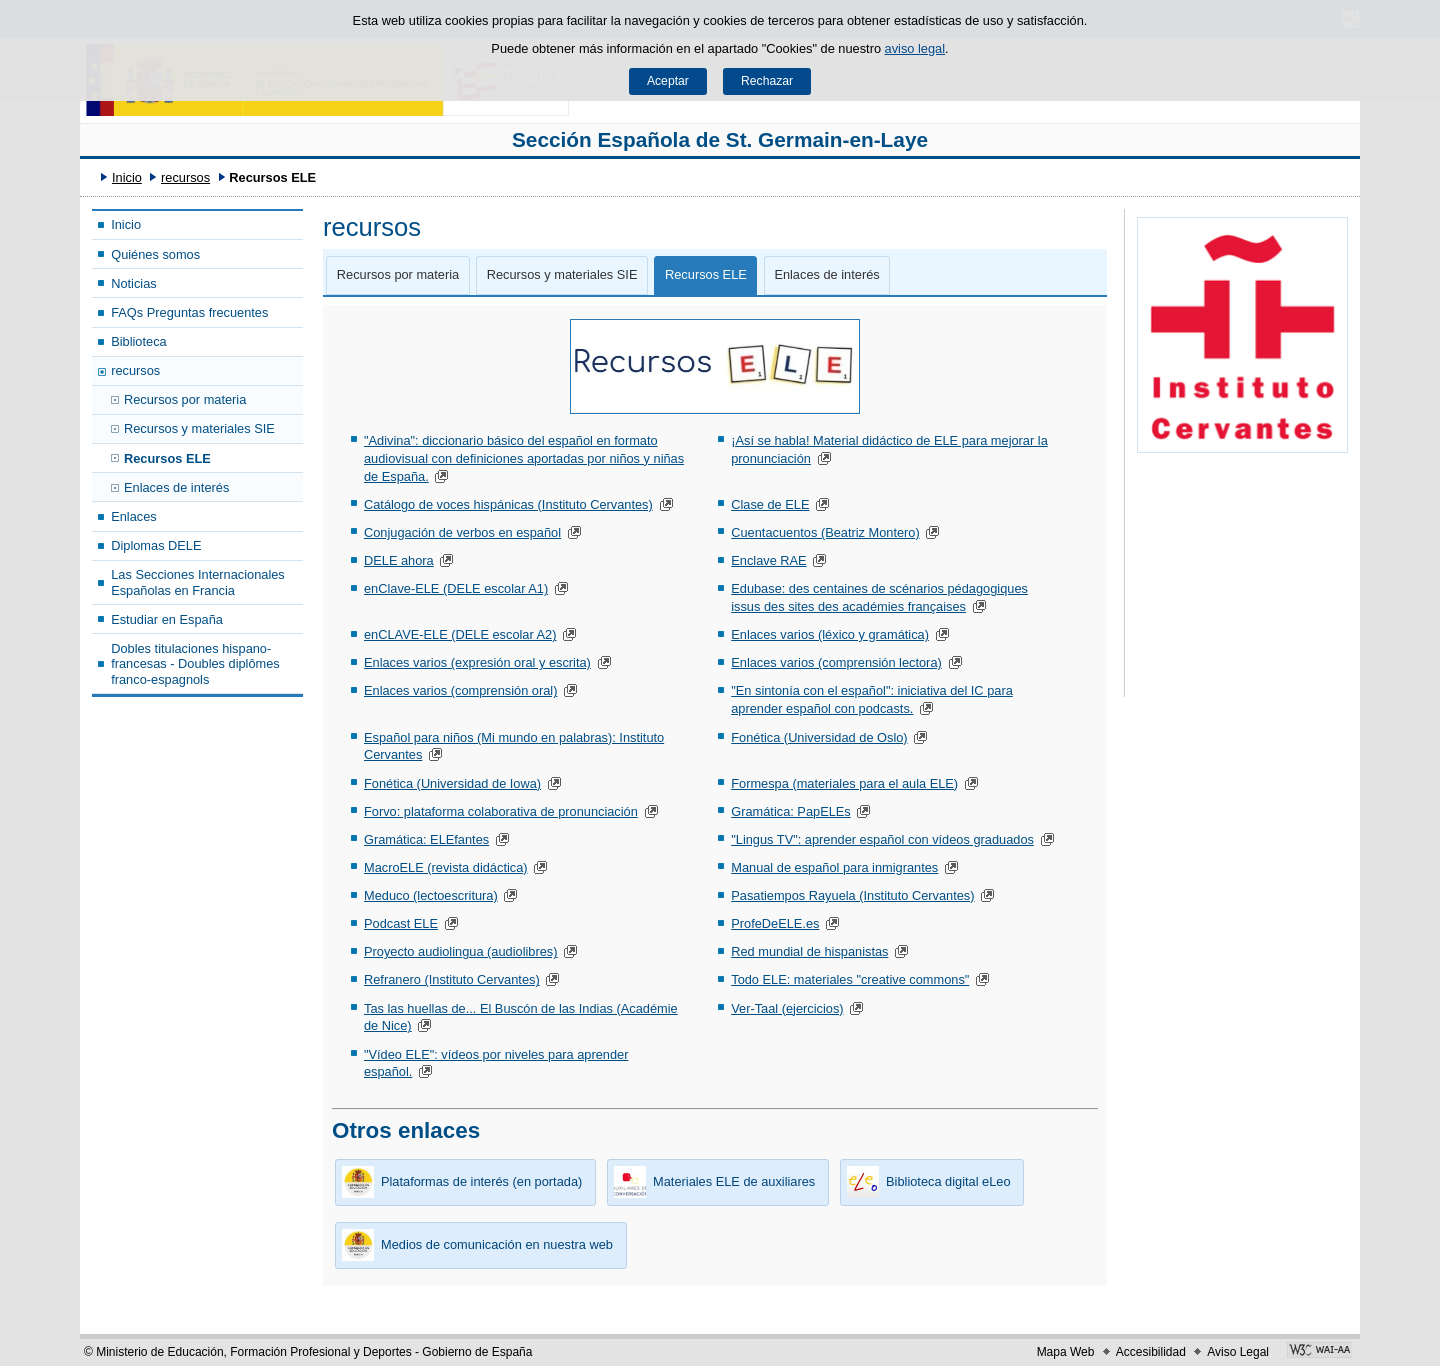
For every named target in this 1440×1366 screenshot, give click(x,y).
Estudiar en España (167, 619)
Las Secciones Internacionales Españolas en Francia (198, 582)
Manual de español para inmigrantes (834, 867)
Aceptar (668, 81)
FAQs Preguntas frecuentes (189, 312)
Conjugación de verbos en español (462, 532)
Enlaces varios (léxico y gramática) (830, 634)
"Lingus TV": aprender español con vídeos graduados (882, 839)
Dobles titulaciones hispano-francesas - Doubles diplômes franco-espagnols (195, 664)
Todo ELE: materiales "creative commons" (850, 979)
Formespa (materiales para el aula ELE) (844, 783)
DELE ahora (399, 560)
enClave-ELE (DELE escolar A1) (456, 588)
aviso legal (915, 48)
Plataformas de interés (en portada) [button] (458, 1182)
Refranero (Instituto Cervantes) (452, 979)
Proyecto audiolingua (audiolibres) (461, 951)
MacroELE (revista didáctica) (446, 867)
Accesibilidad (1151, 1352)
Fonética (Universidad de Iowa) (452, 783)
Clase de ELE (770, 504)
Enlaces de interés (176, 487)
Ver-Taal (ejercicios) (787, 1008)
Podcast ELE (401, 923)
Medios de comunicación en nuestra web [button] (474, 1245)
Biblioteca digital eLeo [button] (925, 1182)
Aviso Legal (1238, 1352)
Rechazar (767, 81)
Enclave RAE (768, 560)
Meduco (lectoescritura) (431, 895)
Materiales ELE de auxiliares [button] (711, 1182)
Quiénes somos (155, 254)
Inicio (127, 177)
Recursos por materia (185, 399)
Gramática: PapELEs (791, 811)
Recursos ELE (167, 458)
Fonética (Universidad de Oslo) (819, 737)
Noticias (134, 283)
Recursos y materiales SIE (199, 428)
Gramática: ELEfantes (426, 839)
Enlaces (134, 516)
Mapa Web (1066, 1352)
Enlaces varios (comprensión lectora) (836, 662)
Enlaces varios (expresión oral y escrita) (477, 662)
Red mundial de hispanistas (809, 951)
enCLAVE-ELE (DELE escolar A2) (460, 634)
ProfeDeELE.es (775, 923)
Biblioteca (139, 341)
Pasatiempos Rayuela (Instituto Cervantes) (852, 895)
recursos (185, 177)
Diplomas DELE (156, 545)
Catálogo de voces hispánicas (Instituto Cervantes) (508, 504)
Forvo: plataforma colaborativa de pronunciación (501, 811)
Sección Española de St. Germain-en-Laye (720, 139)
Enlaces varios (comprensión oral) (460, 690)
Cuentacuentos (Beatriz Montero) (825, 532)
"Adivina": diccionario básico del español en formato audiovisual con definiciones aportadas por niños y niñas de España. (524, 458)
